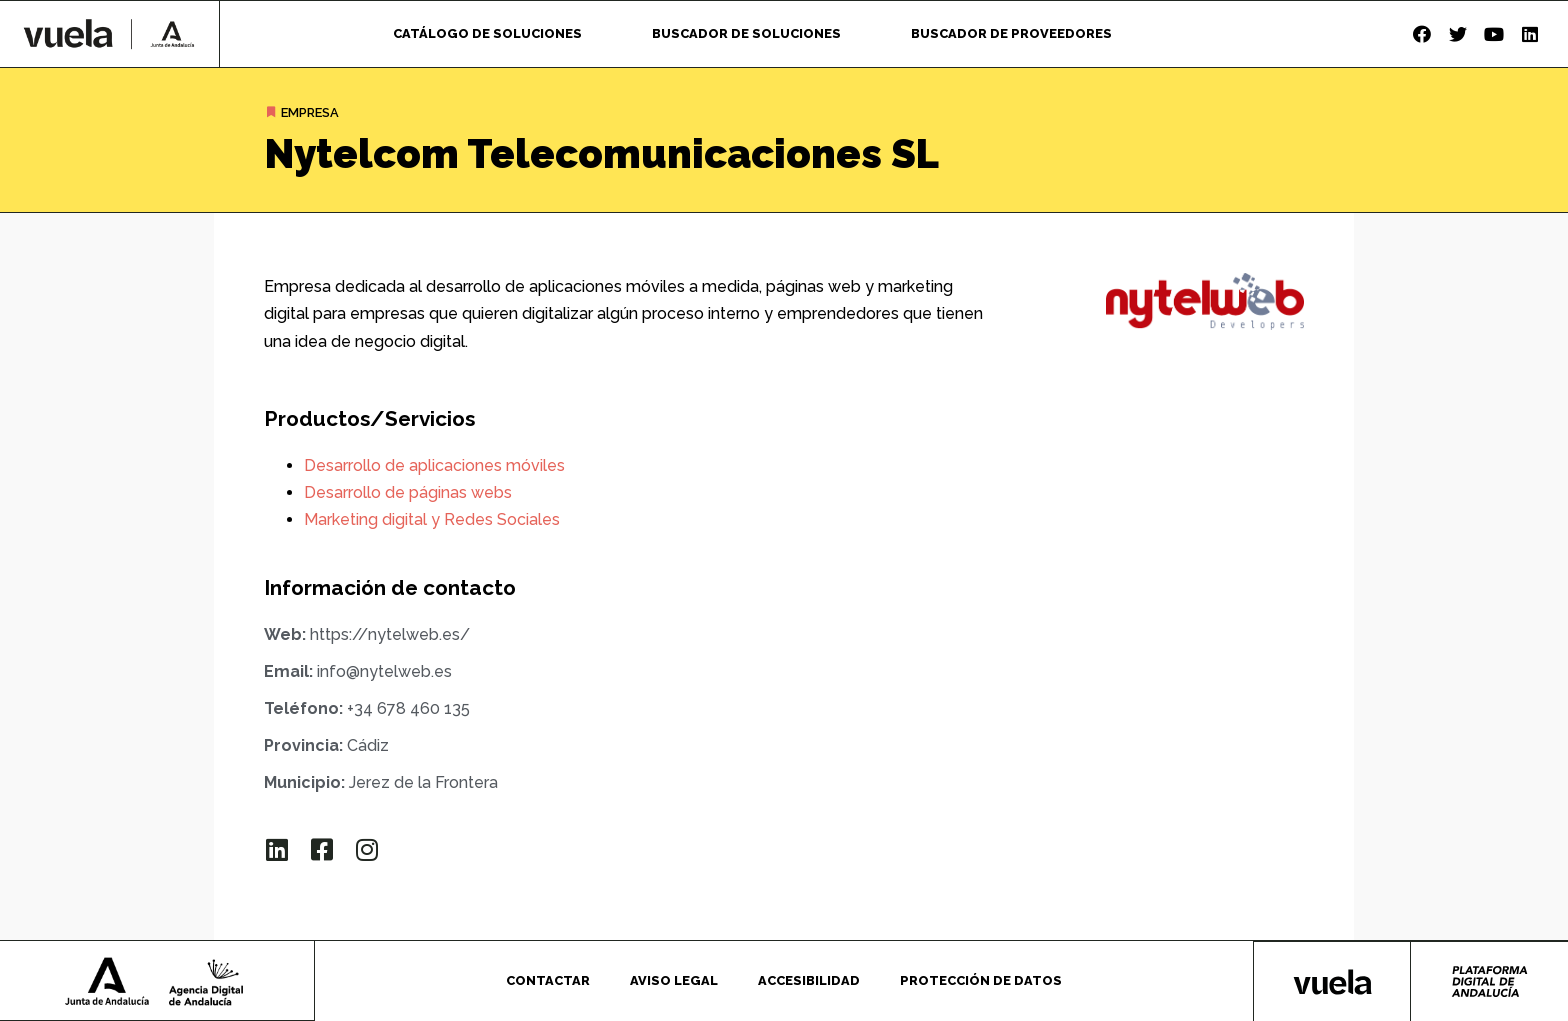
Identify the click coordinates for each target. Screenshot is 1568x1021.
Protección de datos (981, 979)
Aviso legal (674, 979)
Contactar (548, 979)
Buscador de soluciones (746, 33)
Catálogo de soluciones (487, 33)
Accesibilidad (809, 979)
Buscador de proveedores (1011, 33)
